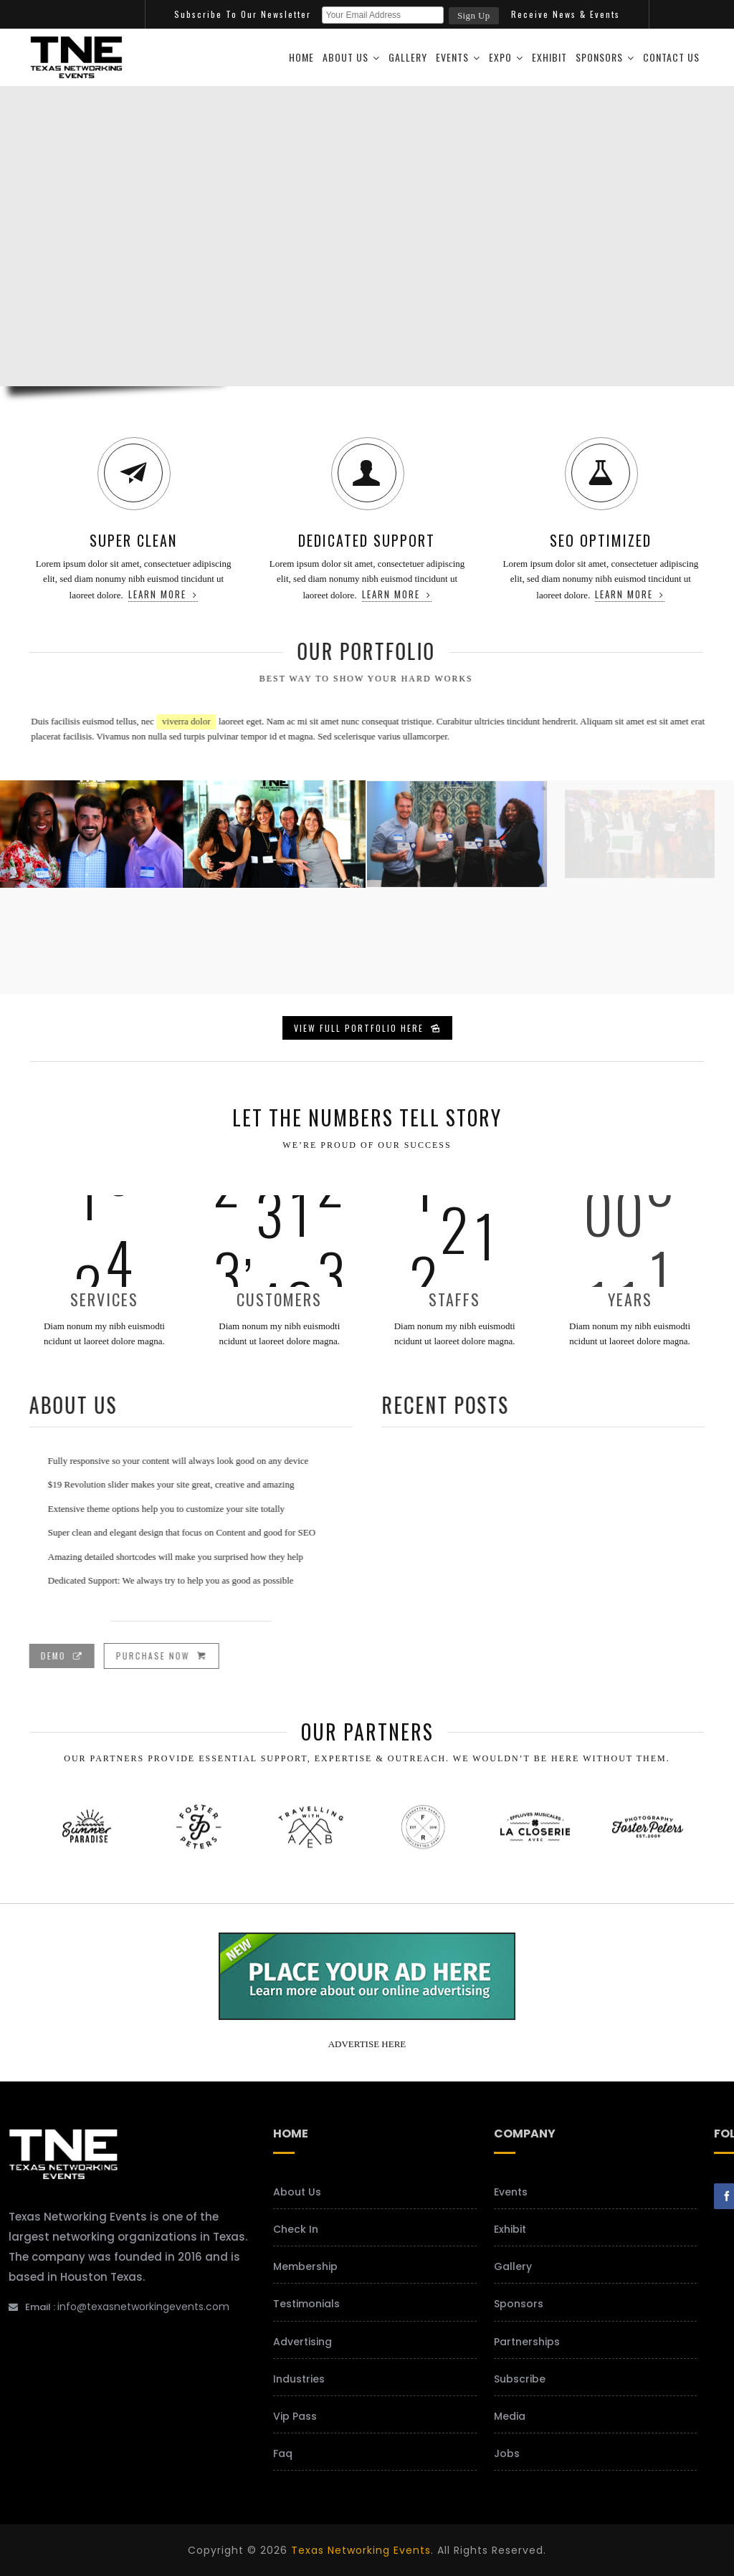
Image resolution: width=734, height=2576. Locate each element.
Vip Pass (295, 2416)
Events (452, 56)
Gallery (408, 56)
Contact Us (671, 56)
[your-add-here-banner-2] (367, 2014)
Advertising (302, 2342)
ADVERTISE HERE (367, 2044)
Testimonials (306, 2304)
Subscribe (519, 2379)
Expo (500, 56)
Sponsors (599, 56)
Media (509, 2416)
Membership (305, 2266)
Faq (282, 2453)
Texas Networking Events (361, 2550)
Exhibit (549, 56)
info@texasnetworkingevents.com (143, 2306)
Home (301, 56)
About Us (345, 56)
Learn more (163, 594)
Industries (299, 2379)
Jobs (507, 2453)
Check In (295, 2229)
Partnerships (527, 2342)
